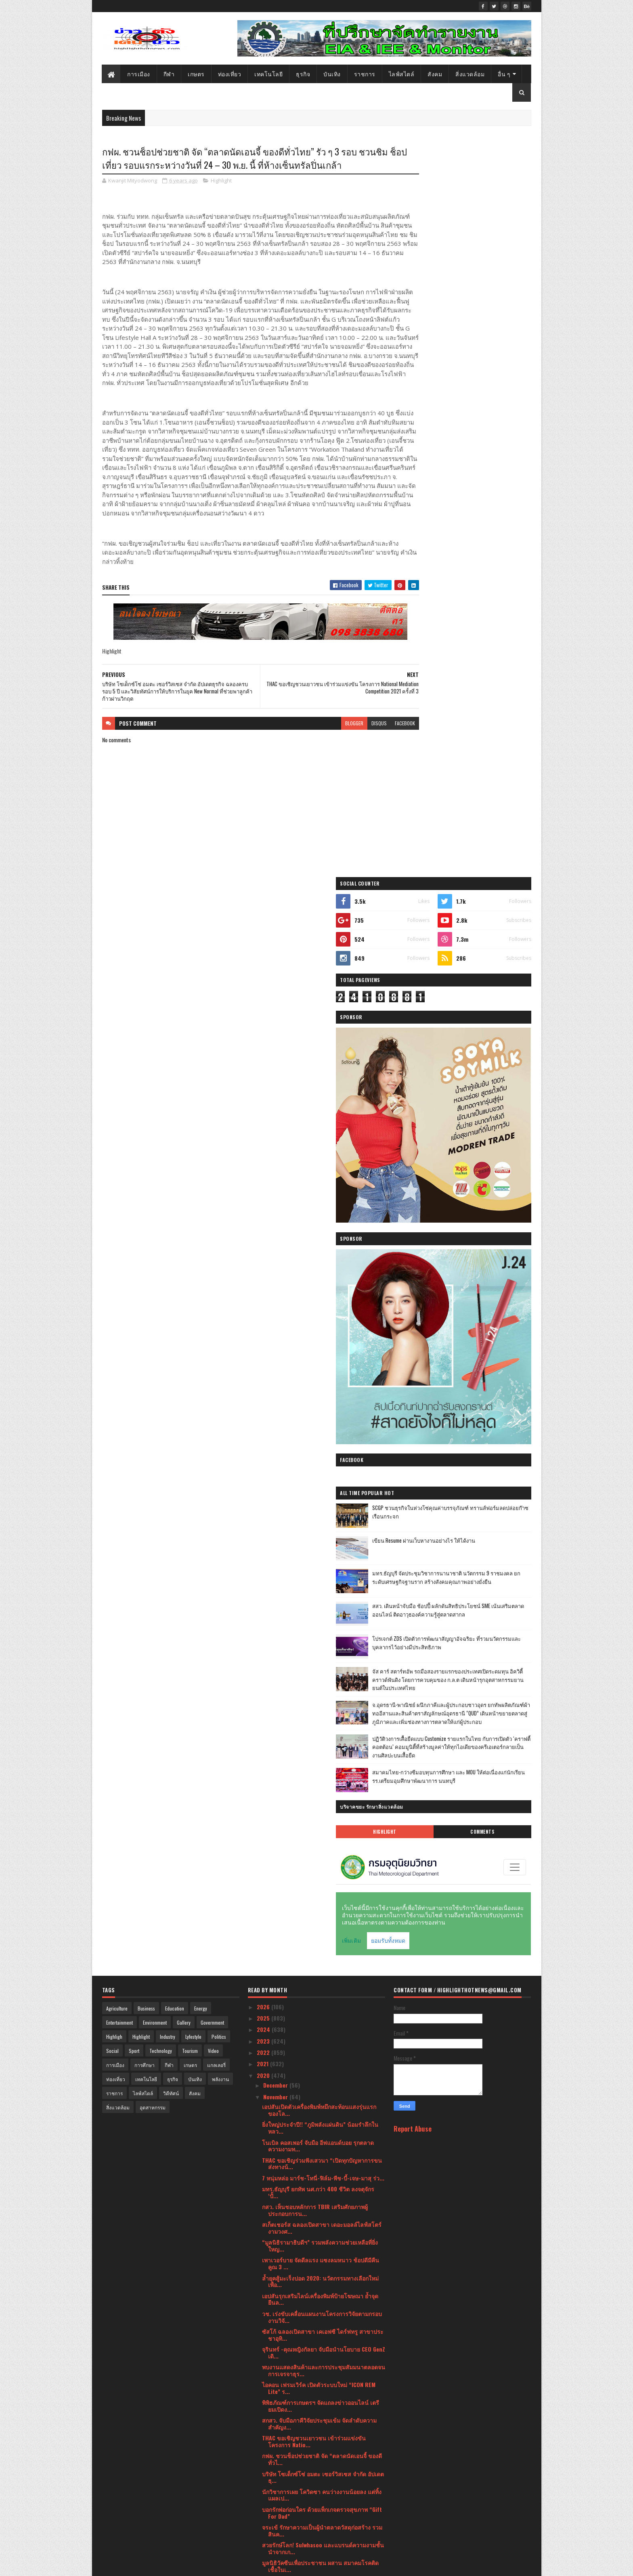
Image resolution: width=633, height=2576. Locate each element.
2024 (264, 1200)
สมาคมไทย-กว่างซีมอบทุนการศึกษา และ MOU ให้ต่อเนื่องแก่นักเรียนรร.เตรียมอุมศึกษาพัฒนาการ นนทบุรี (484, 952)
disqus (348, 756)
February (275, 2503)
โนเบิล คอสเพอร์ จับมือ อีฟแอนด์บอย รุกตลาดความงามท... (318, 1316)
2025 (264, 1188)
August (273, 2434)
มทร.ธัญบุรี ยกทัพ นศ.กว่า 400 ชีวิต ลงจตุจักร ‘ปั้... (318, 1362)
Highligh (114, 1207)
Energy (200, 1178)
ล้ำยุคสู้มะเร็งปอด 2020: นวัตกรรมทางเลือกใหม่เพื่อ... (320, 1451)
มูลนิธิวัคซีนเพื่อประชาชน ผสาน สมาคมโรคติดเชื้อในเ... (320, 1736)
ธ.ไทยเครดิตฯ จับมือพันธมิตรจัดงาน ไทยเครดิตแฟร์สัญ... (320, 1860)
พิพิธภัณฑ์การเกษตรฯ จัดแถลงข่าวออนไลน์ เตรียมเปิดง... (320, 1575)
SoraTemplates (140, 2564)
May (268, 2469)
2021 (263, 1233)
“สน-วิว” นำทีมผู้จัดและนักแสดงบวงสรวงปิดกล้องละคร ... (323, 2003)
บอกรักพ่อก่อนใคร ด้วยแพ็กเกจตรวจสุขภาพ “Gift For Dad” (322, 1682)
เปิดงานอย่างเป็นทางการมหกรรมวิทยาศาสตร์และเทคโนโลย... (323, 1896)
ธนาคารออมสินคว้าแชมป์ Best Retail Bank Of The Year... (319, 1949)
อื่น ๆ (504, 73)
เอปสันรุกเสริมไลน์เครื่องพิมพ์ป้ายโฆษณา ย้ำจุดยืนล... (320, 1469)
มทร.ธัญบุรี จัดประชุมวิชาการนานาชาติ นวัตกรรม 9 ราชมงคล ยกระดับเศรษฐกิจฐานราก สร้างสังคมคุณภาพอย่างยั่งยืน (484, 716)
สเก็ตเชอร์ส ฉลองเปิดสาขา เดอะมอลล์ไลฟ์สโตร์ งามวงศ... (321, 1398)
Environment (155, 1193)
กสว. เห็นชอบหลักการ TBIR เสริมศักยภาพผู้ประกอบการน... (315, 1380)
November (276, 1267)
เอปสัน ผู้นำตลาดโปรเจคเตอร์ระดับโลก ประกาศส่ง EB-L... (321, 2252)
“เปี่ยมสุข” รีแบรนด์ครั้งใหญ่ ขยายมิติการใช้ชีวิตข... (318, 1878)
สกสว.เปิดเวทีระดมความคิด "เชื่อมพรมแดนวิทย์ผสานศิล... (320, 1914)
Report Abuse (413, 1299)
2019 (263, 2529)
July (268, 2446)
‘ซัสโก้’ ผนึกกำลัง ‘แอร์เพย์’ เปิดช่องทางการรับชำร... (318, 2127)
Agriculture (117, 1178)
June (269, 2457)
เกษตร (196, 73)
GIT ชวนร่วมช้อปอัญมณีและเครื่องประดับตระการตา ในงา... (323, 1843)
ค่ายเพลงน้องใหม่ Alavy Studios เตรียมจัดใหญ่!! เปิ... (320, 2181)
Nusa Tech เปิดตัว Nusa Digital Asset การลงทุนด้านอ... (320, 2038)
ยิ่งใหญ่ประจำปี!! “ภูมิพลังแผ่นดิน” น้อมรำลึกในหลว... (320, 1298)
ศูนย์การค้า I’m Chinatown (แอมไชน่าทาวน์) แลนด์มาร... (316, 2234)
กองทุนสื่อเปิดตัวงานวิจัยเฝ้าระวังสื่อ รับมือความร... (320, 2056)
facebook (374, 756)
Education (174, 1178)
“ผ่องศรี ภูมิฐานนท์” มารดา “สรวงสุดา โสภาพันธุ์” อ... (317, 2359)
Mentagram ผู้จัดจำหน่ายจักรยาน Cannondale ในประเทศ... (322, 2021)
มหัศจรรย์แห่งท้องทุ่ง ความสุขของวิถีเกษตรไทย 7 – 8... (321, 2394)
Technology (160, 1221)
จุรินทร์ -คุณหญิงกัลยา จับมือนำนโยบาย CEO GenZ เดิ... (323, 1522)
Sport (134, 1221)
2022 (264, 1222)
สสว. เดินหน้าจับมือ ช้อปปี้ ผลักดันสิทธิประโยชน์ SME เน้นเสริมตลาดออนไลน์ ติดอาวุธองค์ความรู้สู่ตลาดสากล (482, 750)
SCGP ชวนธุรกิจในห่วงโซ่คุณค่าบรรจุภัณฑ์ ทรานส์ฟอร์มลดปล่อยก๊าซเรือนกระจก (481, 650)
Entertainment (119, 1193)
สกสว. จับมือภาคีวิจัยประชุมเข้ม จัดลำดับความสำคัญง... (319, 1594)
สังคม (435, 73)
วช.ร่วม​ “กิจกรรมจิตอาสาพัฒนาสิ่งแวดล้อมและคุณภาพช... (320, 2145)
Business (146, 1178)
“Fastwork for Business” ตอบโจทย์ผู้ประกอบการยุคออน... (322, 2323)
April (270, 2480)
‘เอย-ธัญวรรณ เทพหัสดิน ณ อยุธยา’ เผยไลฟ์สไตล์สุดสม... (323, 2341)
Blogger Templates (206, 2564)
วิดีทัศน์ (171, 1263)
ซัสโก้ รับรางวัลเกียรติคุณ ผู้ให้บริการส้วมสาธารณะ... (312, 1789)
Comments (499, 1004)
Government (212, 1193)
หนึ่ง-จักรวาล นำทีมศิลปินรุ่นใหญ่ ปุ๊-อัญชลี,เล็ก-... (307, 2270)
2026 (264, 1177)
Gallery (184, 1193)
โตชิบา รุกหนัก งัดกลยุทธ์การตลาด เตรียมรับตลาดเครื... (317, 1807)
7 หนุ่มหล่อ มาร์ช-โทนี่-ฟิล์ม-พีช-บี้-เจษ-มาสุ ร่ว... (323, 1348)
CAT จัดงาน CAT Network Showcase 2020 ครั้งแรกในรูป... (323, 2199)
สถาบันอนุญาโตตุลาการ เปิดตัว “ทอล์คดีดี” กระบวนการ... (315, 2377)
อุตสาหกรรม (153, 1277)
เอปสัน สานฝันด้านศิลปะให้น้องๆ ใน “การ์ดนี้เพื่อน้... (317, 1825)
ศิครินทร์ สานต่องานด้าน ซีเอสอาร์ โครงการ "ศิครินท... (323, 2074)
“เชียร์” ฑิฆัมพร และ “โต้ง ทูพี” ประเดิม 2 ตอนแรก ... (319, 2287)
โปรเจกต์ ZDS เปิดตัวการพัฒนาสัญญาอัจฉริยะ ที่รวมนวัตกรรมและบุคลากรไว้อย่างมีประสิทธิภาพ (483, 784)
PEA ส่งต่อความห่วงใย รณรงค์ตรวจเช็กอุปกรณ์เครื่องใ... (319, 1772)
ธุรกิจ (303, 73)
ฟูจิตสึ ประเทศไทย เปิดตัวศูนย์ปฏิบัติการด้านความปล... (323, 2216)
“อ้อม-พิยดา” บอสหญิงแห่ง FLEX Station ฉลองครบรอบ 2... (319, 1985)
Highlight (221, 195)
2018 (263, 2540)
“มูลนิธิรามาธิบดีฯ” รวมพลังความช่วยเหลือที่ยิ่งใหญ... (320, 1416)
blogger (323, 756)
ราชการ (364, 73)
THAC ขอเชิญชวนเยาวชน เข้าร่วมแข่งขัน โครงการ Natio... (314, 1611)
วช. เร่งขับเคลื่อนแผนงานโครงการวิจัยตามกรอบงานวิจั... (322, 1487)
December (276, 1255)
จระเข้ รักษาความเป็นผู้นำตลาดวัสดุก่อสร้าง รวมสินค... (322, 1700)
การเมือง (139, 73)
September (277, 2423)
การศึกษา (144, 1235)
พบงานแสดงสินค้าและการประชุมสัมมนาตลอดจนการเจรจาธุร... (323, 1540)
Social (112, 1221)
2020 (264, 1245)
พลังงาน (220, 1249)
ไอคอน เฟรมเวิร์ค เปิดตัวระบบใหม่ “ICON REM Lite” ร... (318, 1558)
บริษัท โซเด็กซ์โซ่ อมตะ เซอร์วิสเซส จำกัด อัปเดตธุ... (323, 1647)
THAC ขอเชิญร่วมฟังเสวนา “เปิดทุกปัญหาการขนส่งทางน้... (322, 1333)
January (273, 2515)
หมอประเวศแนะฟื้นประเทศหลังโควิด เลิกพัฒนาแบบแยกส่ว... (321, 1753)
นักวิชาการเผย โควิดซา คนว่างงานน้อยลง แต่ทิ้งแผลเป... (321, 1665)
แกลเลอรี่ (216, 1235)
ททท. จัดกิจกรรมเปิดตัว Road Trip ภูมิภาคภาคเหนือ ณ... (318, 1967)
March (271, 2492)
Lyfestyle (193, 1207)
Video (213, 1221)
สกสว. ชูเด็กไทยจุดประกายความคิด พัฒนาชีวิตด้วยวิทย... (320, 1931)
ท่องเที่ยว (229, 73)
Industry (167, 1207)
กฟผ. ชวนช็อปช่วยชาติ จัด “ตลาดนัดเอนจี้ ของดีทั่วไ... (322, 1629)
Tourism (190, 1221)
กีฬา (169, 73)
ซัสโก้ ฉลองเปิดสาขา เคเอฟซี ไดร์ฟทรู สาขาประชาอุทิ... (323, 1504)
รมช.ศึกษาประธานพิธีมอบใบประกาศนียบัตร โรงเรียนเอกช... (316, 2163)
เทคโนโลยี (269, 73)
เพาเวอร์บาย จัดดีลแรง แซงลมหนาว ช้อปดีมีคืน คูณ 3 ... (320, 1433)
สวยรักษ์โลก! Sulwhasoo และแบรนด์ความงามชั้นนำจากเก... (323, 1718)
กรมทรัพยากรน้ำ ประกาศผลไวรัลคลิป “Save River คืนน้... (316, 2109)
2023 (264, 1211)
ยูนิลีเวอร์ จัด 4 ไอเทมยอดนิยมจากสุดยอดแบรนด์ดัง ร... (321, 2305)
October (274, 2412)
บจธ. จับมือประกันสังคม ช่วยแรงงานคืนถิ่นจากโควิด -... (323, 2092)
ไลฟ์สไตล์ (402, 73)
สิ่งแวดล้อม (470, 73)
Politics (219, 1207)
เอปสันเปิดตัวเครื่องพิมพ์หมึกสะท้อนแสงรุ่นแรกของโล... (319, 1280)
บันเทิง (332, 73)
